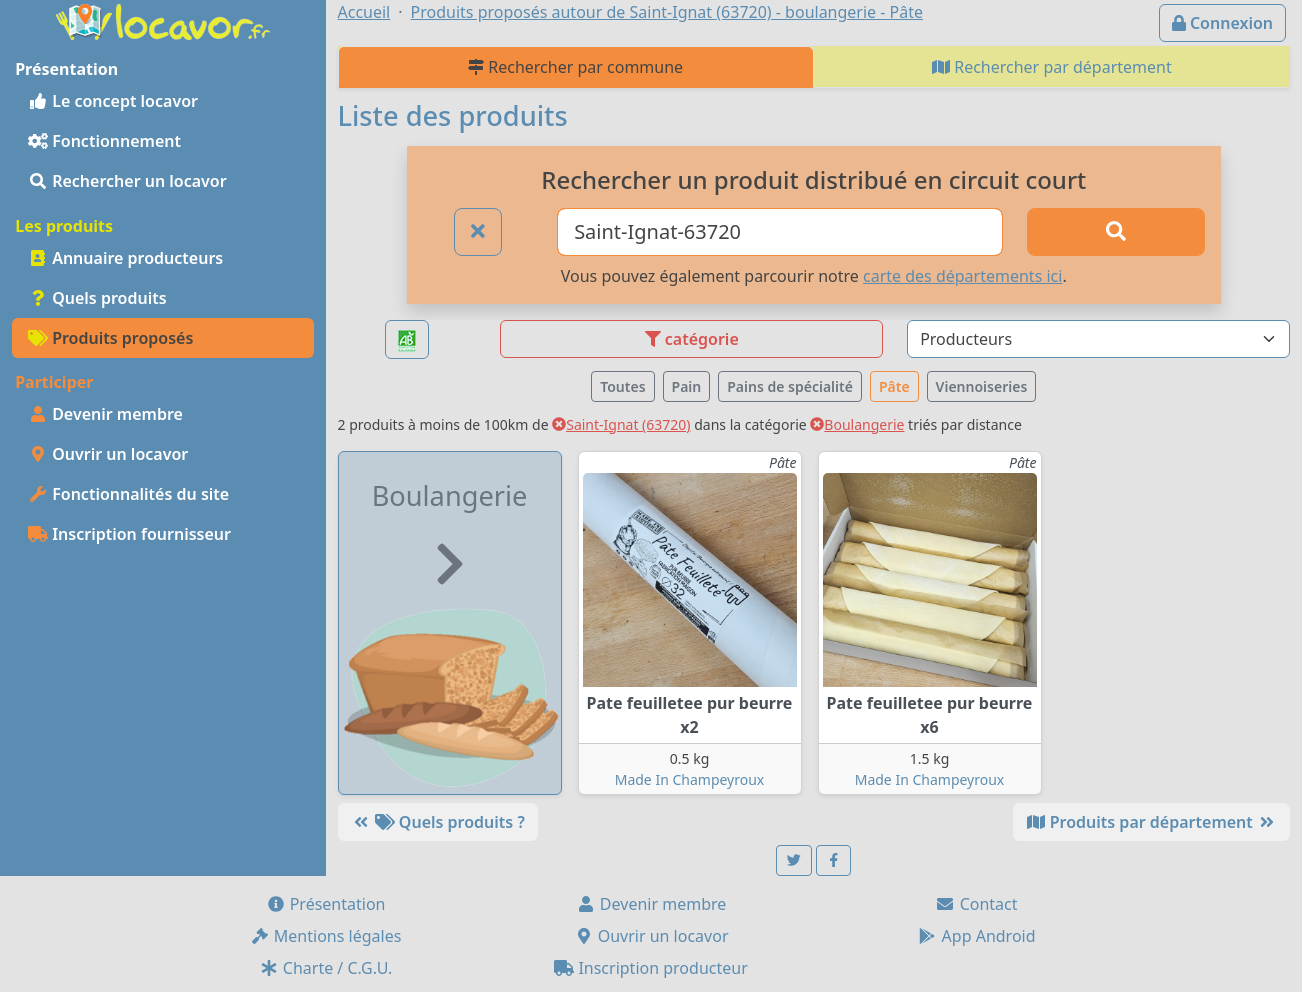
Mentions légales (326, 936)
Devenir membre (105, 414)
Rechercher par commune (575, 67)
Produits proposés (110, 338)
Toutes (622, 386)
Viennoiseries (982, 386)
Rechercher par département (1052, 67)
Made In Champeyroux (690, 779)
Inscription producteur (651, 968)
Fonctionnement (104, 141)
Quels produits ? (438, 822)
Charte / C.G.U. (326, 968)
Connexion (1222, 23)
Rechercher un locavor (127, 181)
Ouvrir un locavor (108, 454)
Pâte (894, 386)
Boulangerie (857, 424)
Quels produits (97, 298)
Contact (976, 904)
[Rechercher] (1115, 232)
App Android (976, 936)
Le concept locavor (113, 101)
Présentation (326, 904)
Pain (687, 386)
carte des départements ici (962, 276)
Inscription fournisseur (129, 534)
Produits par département (1151, 822)
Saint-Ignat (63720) (621, 424)
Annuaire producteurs (125, 258)
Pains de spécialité (790, 386)
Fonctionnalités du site (128, 494)
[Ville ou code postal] (780, 232)
